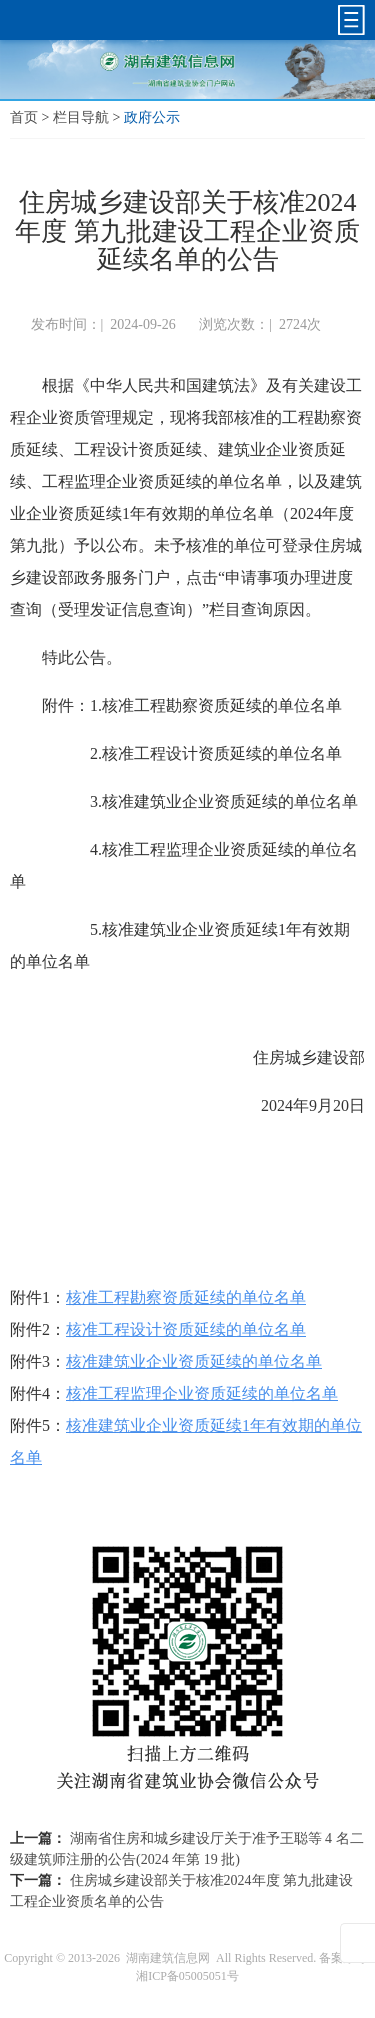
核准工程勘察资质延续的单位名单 (186, 1297)
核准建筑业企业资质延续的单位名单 (194, 1361)
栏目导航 (81, 117)
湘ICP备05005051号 (187, 1976)
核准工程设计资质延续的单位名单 (186, 1329)
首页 (24, 117)
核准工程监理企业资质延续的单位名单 (202, 1393)
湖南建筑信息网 (168, 1958)
